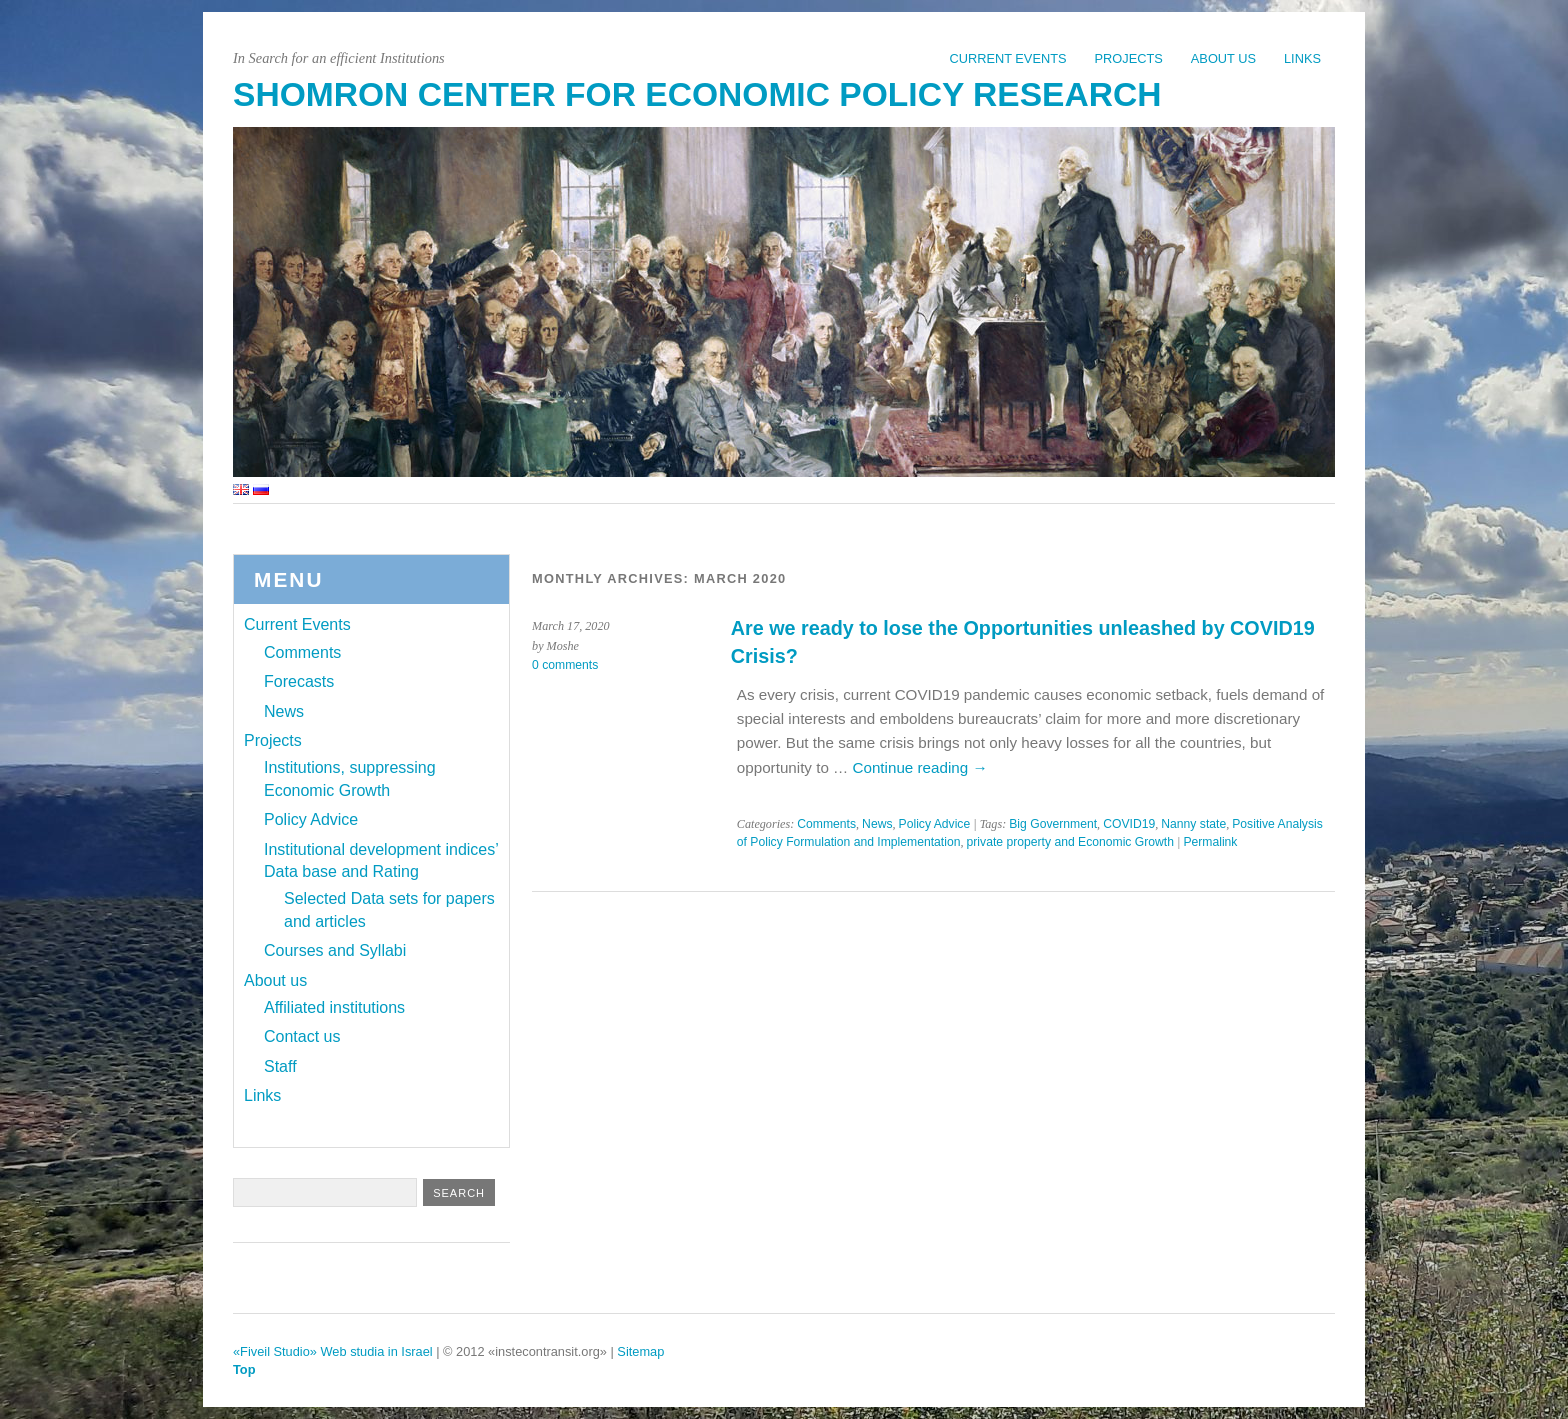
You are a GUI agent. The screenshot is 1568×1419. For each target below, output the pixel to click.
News (877, 824)
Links (1302, 58)
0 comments (565, 665)
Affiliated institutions (334, 1007)
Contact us (302, 1036)
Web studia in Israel (377, 1351)
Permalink (1210, 842)
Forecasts (299, 681)
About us (1223, 58)
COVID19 (1129, 824)
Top (244, 1369)
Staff (280, 1066)
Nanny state (1193, 824)
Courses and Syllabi (335, 950)
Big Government (1053, 824)
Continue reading (919, 767)
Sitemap (640, 1351)
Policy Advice (935, 824)
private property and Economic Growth (1070, 842)
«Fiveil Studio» (275, 1351)
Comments (826, 824)
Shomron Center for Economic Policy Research (697, 94)
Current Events (1007, 58)
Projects (1129, 58)
